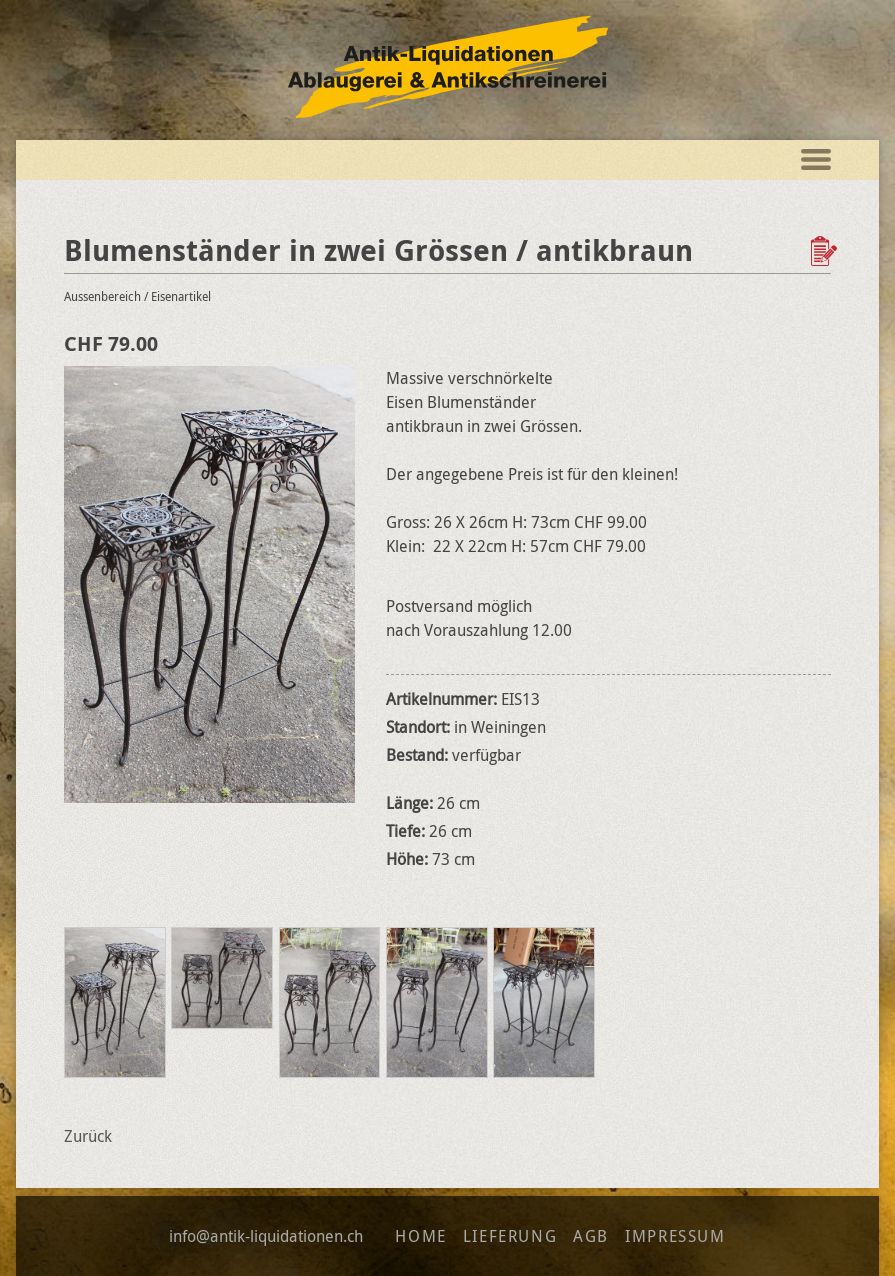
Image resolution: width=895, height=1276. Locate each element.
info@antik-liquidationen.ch (266, 1236)
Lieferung (510, 1236)
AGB (591, 1236)
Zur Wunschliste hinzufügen (826, 251)
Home (420, 1236)
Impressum (675, 1236)
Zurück (88, 1136)
